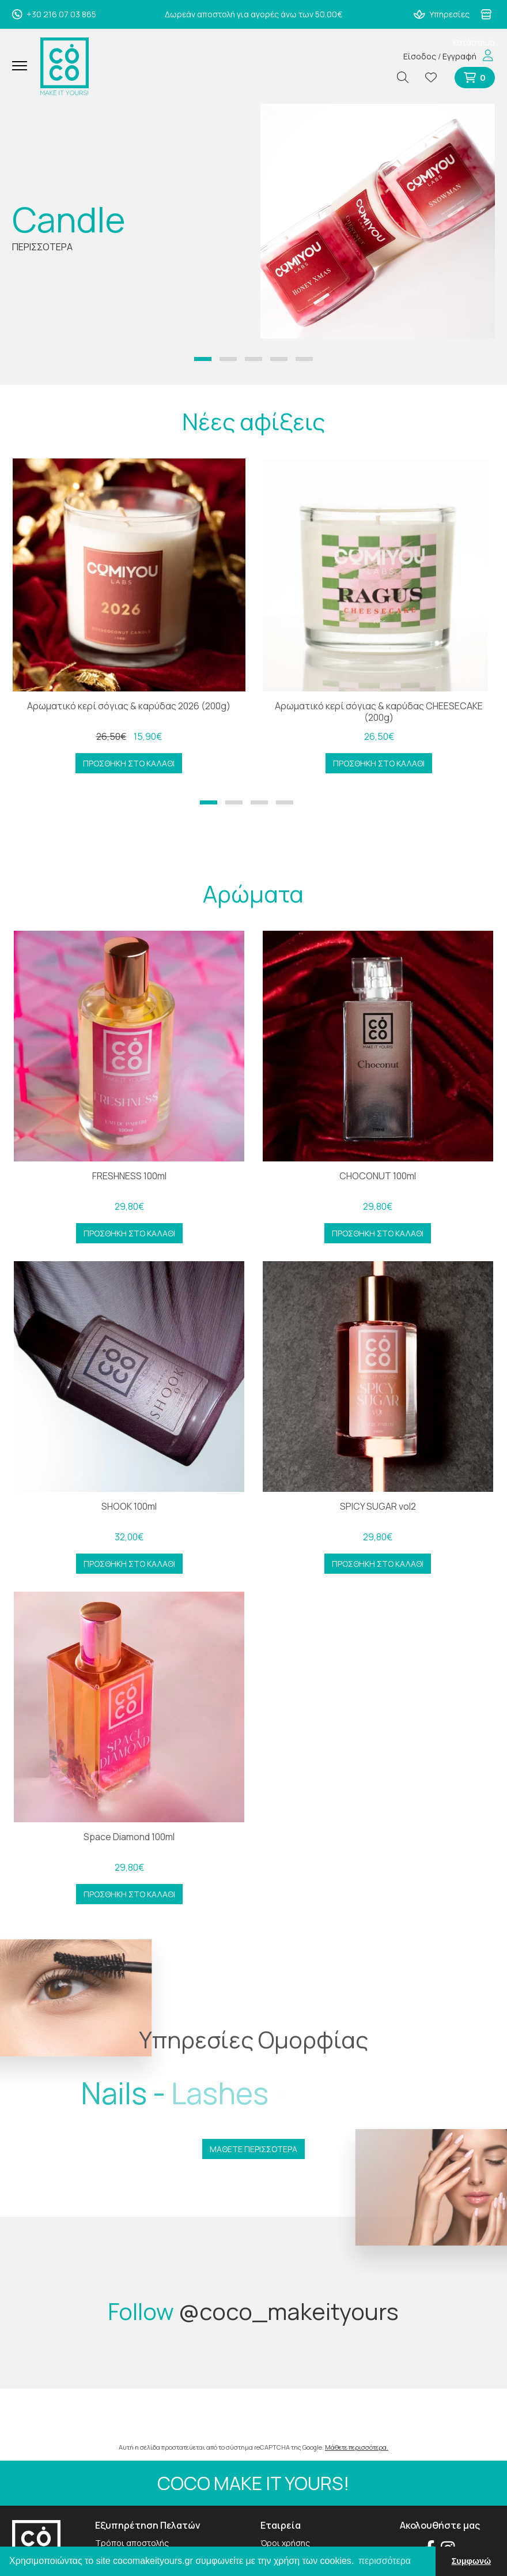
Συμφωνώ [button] (471, 2561)
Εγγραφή (459, 56)
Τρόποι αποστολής (132, 2542)
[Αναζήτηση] (407, 77)
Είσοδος (419, 56)
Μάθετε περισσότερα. (356, 2447)
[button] (202, 359)
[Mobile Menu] (24, 66)
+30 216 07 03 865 (54, 14)
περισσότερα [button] (384, 2561)
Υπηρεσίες (442, 14)
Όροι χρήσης (285, 2542)
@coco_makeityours (289, 2311)
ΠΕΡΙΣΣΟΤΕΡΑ (42, 246)
